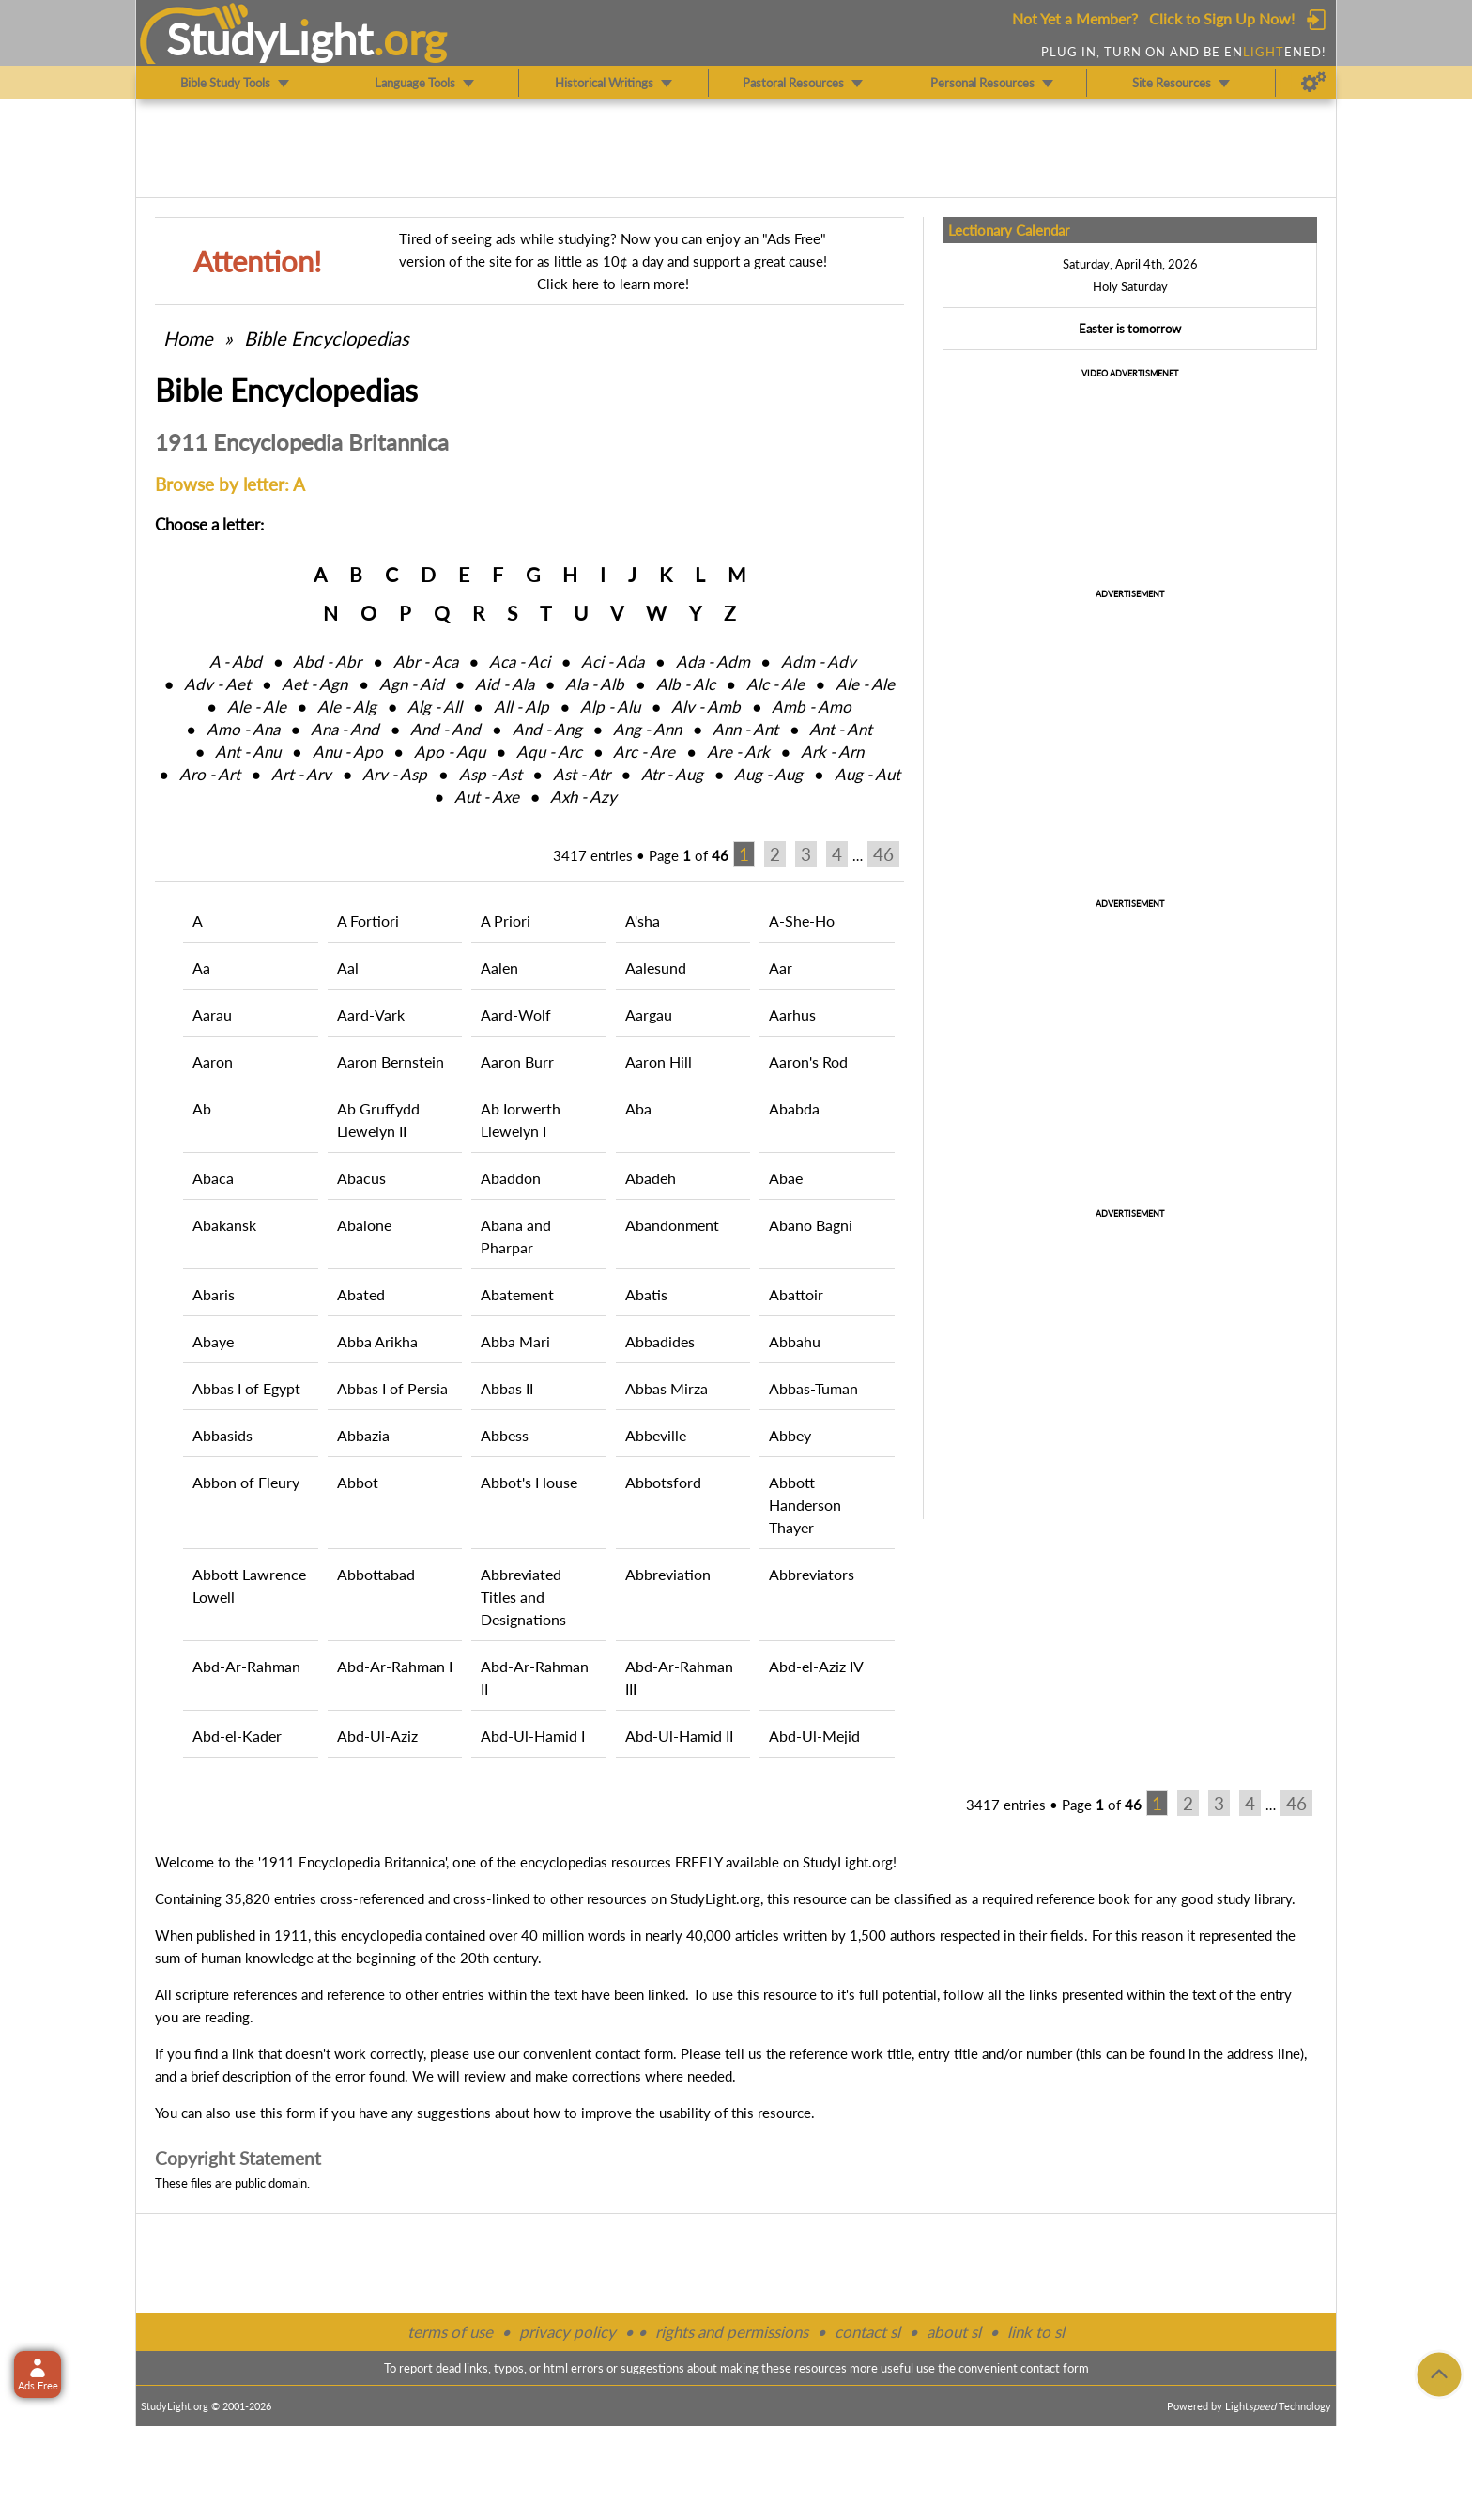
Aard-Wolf (516, 1014)
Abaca (213, 1178)
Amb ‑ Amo (811, 706)
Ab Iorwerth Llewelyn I (520, 1119)
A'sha (642, 921)
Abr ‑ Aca (425, 661)
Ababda (794, 1108)
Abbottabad (376, 1574)
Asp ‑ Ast (490, 774)
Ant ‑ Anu (248, 751)
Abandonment (672, 1225)
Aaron (212, 1061)
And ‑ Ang (547, 729)
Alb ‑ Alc (685, 684)
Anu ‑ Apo (348, 751)
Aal (348, 967)
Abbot (357, 1482)
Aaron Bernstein (390, 1061)
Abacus (361, 1178)
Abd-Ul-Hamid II (679, 1735)
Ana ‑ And (345, 729)
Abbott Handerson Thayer (805, 1504)
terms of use (450, 2332)
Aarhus (792, 1014)
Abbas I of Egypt (246, 1388)
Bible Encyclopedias (326, 338)
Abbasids (222, 1435)
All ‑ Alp (521, 706)
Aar (780, 967)
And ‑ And (445, 729)
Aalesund (655, 967)
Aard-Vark (371, 1014)
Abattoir (796, 1294)
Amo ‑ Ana (243, 729)
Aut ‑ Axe (486, 797)
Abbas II (507, 1388)
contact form (634, 2053)
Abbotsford (663, 1482)
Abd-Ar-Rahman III (679, 1677)
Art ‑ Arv (301, 774)
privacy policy (567, 2332)
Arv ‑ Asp (394, 774)
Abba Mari (515, 1341)
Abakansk (224, 1225)
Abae (786, 1178)
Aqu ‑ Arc (549, 751)
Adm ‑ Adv (818, 661)
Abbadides (660, 1341)
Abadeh (650, 1178)
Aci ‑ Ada (612, 661)
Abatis (646, 1294)
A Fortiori (368, 921)
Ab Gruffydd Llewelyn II (378, 1119)
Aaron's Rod (808, 1061)
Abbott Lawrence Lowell (249, 1585)
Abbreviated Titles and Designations (523, 1596)
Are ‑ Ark (738, 751)
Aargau (648, 1014)
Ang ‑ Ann (647, 729)
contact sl (867, 2332)
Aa (201, 967)
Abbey (790, 1435)
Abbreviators (811, 1574)
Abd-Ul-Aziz (377, 1735)
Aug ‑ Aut (867, 774)
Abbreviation (668, 1574)
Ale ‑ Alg (346, 706)
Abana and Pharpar (516, 1236)
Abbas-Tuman (813, 1388)
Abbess (505, 1435)
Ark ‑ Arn (832, 751)
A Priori (505, 921)
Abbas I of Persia (392, 1388)
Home (188, 338)
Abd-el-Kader (237, 1735)
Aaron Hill (658, 1061)
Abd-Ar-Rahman (246, 1666)
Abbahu (794, 1341)
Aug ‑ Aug (768, 774)
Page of (688, 855)
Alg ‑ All (434, 706)
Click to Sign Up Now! (1222, 18)
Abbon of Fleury (245, 1482)
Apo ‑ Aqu (449, 751)
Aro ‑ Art (209, 774)
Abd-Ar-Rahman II (535, 1677)
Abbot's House (529, 1482)
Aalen (499, 967)
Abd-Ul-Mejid (814, 1735)
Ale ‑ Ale (865, 684)
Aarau (212, 1014)
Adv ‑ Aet (217, 684)
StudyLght (270, 38)
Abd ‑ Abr (327, 661)
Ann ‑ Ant (745, 729)
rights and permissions (731, 2332)
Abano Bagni (810, 1225)
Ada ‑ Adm (713, 661)
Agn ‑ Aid (411, 684)
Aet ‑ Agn (314, 684)
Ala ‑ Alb (594, 684)
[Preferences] (1313, 83)
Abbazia (363, 1435)
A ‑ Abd (235, 661)
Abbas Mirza (666, 1388)
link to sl (1036, 2332)
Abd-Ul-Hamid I (533, 1735)
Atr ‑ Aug (672, 774)
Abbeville (655, 1435)
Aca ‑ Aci (519, 661)
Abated (361, 1294)
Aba (638, 1108)
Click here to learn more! (613, 283)
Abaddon (511, 1178)
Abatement (517, 1294)
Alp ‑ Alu (610, 706)
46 (883, 854)
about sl (954, 2332)
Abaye (213, 1341)
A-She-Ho (802, 921)
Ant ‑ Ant (840, 729)
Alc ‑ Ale (775, 684)
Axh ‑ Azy (583, 797)
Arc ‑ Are (644, 751)
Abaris (213, 1294)
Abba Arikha (377, 1341)
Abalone (364, 1225)
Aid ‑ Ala (504, 684)
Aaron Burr (517, 1061)
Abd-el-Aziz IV (816, 1666)
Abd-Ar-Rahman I (394, 1666)
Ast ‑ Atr (581, 774)
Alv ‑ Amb (706, 706)
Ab (201, 1108)
